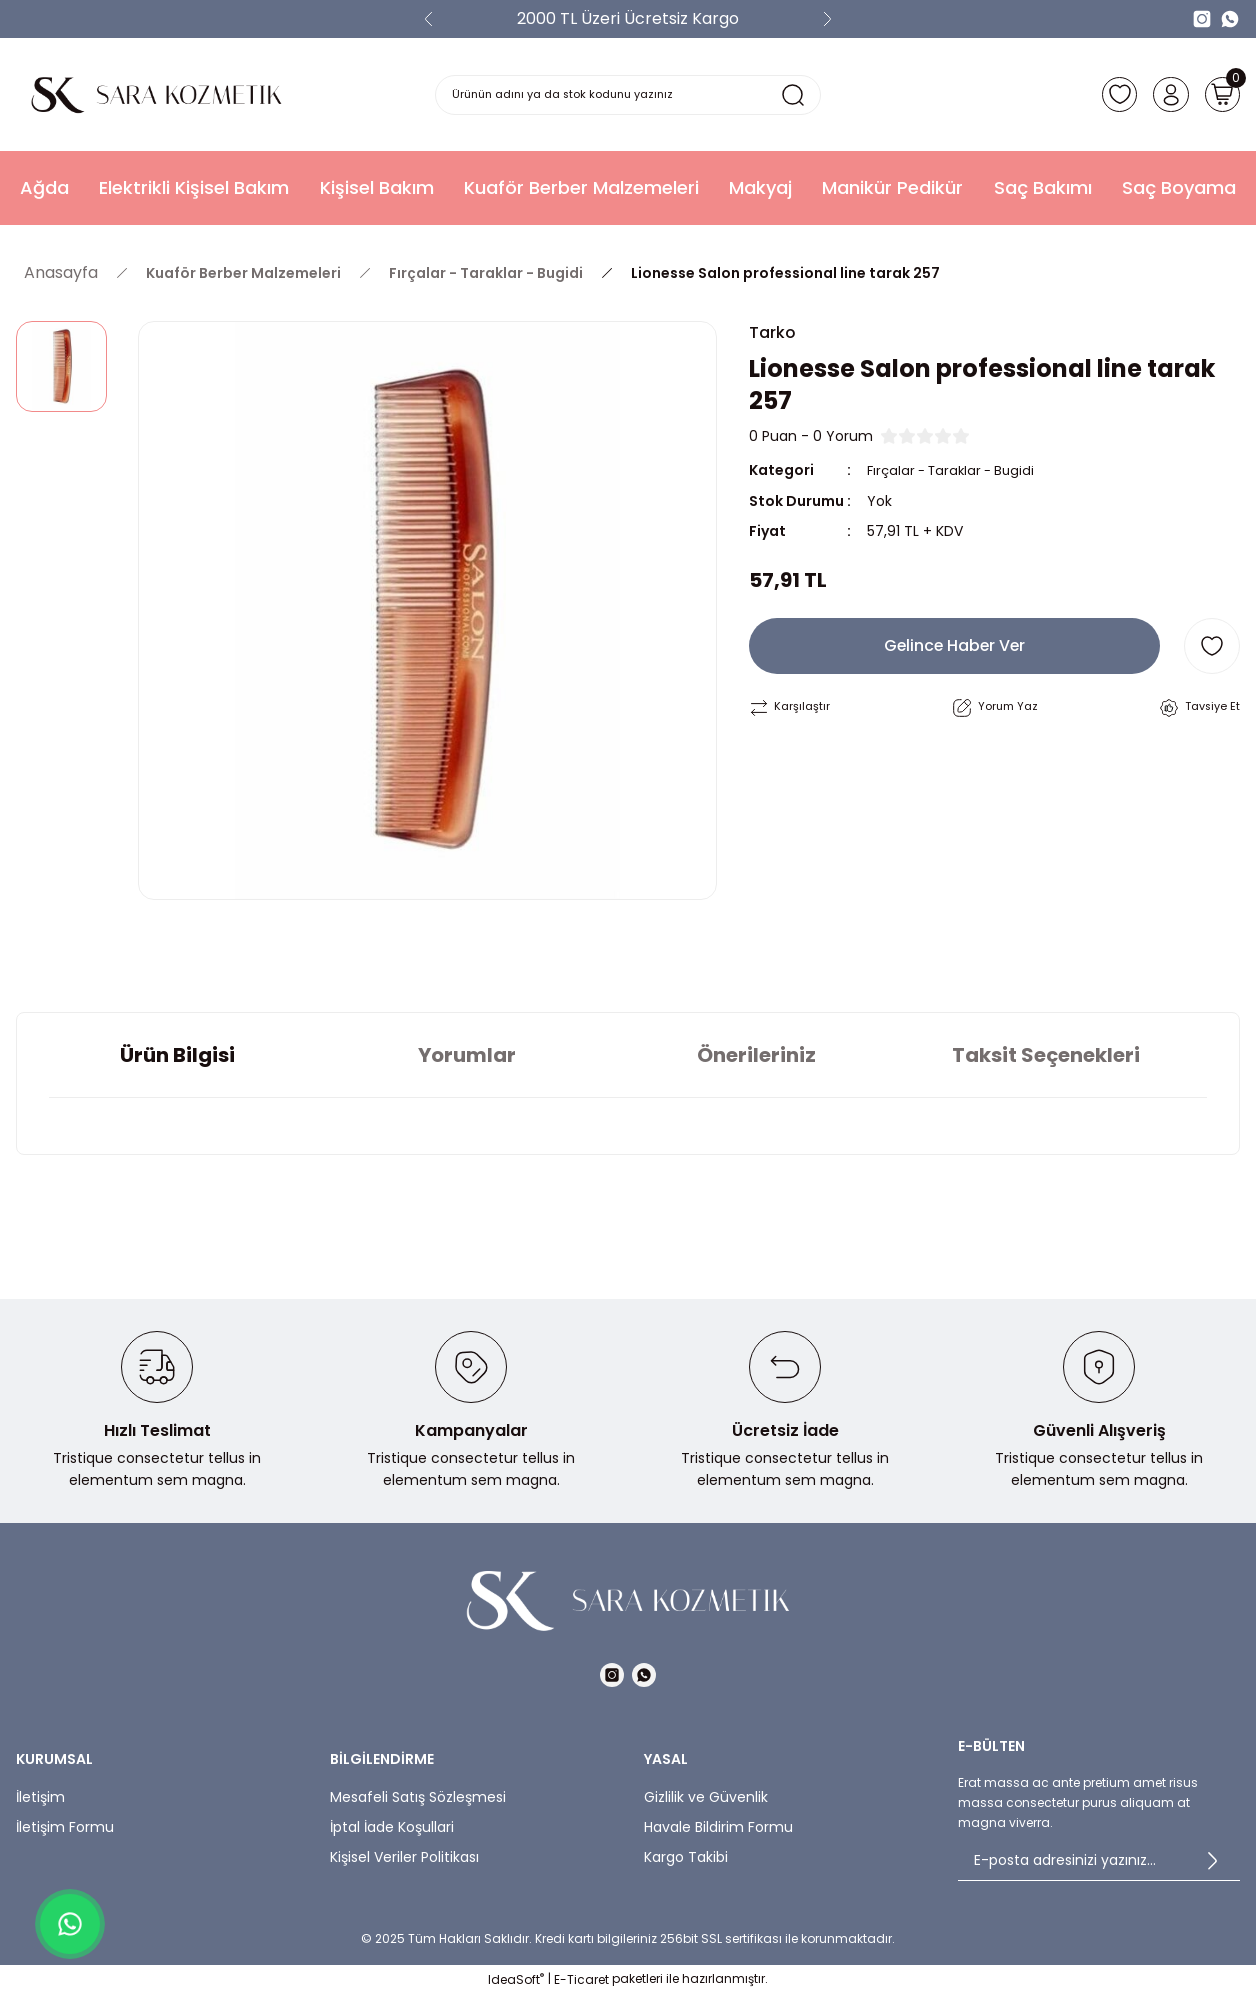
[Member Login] (1164, 95)
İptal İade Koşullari (392, 1827)
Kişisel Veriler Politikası (404, 1857)
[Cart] (1220, 95)
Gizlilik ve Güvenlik (706, 1797)
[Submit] (1212, 1861)
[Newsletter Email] (1099, 1861)
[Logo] (157, 94)
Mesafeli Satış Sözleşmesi (418, 1797)
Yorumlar (467, 1055)
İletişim (40, 1797)
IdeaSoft (516, 1979)
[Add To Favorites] (1212, 647)
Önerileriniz (756, 1055)
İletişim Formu (65, 1827)
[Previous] (429, 19)
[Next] (827, 19)
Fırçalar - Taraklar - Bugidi (956, 472)
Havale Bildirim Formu (718, 1827)
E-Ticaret (581, 1979)
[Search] (628, 95)
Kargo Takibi (686, 1857)
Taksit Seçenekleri (1046, 1055)
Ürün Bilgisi (177, 1055)
